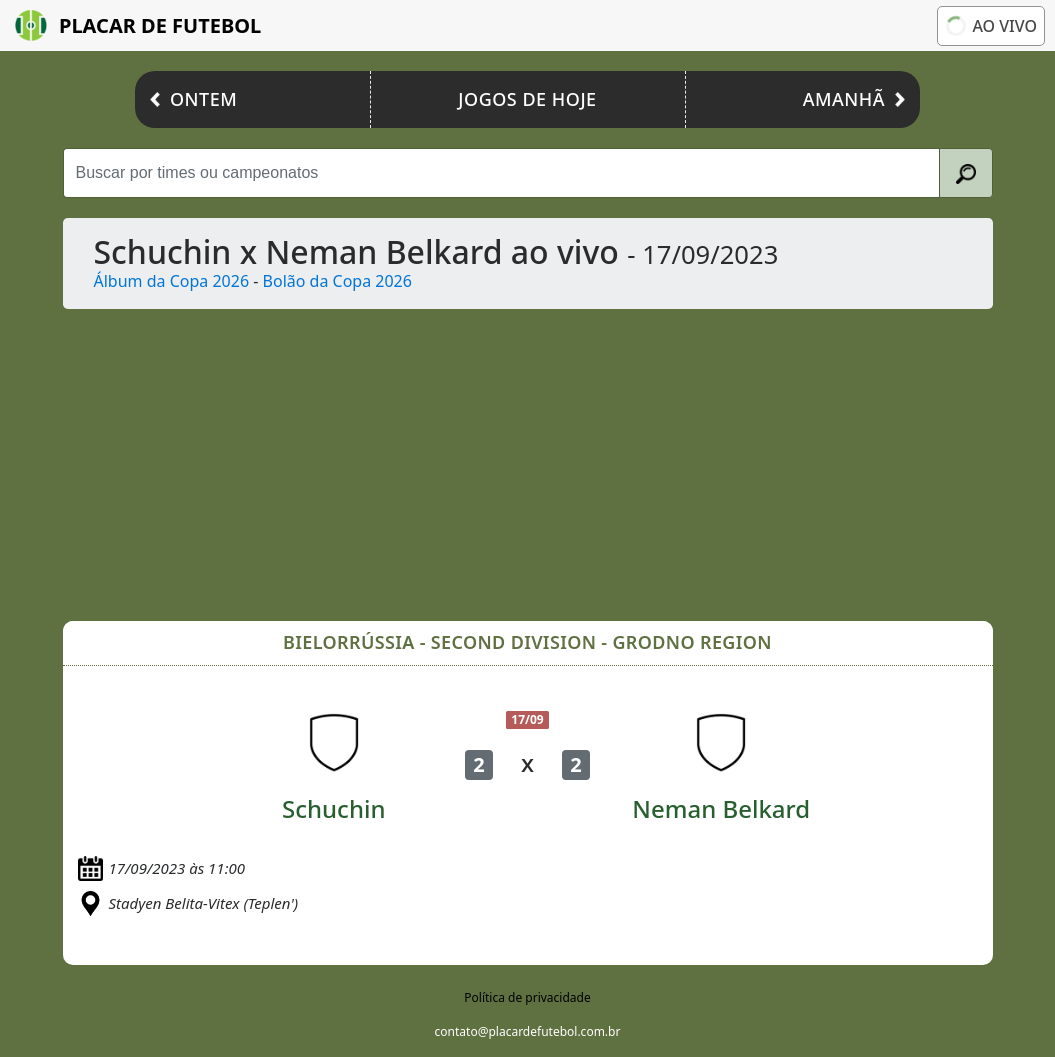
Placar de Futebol (138, 25)
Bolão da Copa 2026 (337, 281)
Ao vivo (989, 26)
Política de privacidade (527, 997)
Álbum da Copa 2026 (172, 281)
